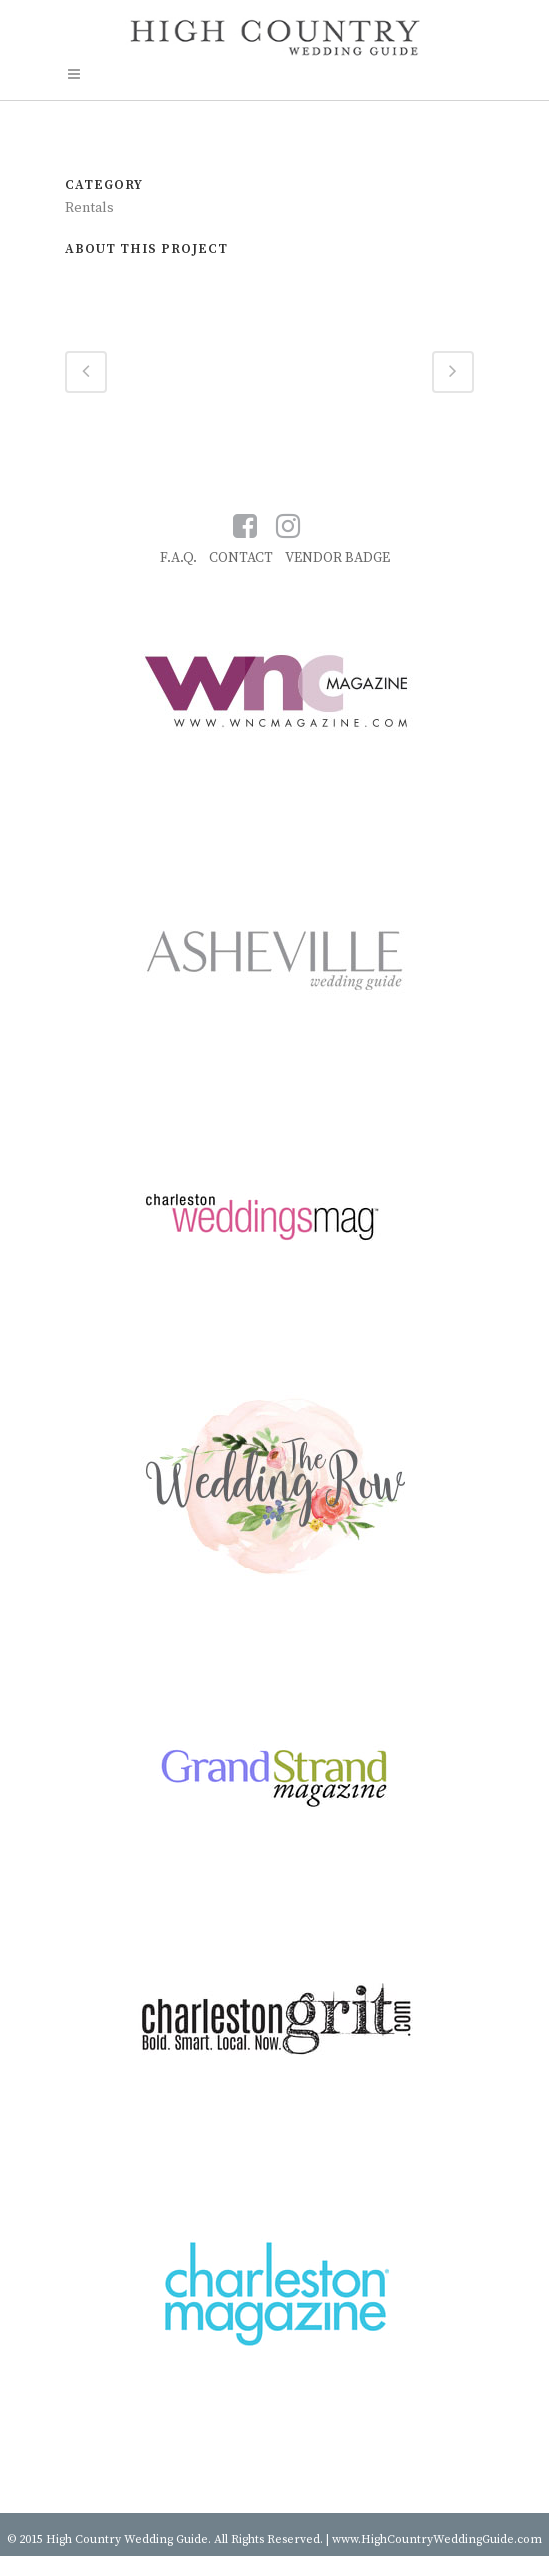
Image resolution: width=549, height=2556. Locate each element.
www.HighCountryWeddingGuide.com (437, 2539)
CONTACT (241, 558)
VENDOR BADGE (337, 558)
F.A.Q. (178, 558)
